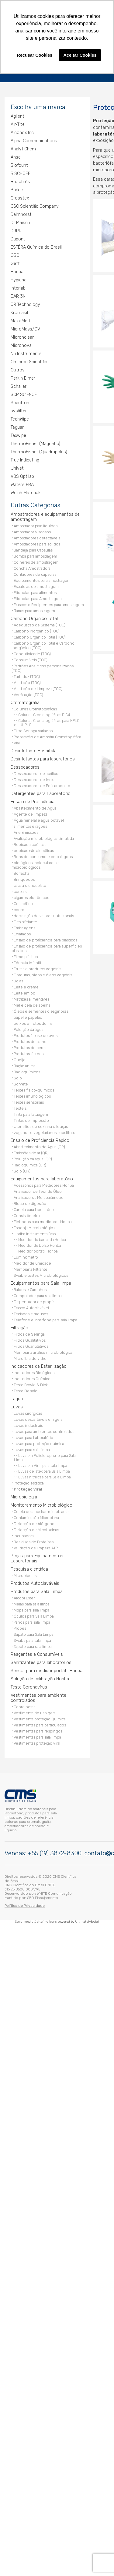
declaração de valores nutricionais (44, 914)
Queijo (20, 1058)
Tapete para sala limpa (33, 1645)
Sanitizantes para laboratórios (41, 1661)
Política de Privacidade (25, 1903)
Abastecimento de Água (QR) (39, 1145)
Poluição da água (28, 1028)
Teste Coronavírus (29, 1685)
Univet (17, 466)
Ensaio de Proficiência (32, 800)
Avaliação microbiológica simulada (44, 837)
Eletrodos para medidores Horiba (43, 1220)
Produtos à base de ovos (35, 1034)
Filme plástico (26, 955)
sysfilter (19, 409)
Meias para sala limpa (32, 1602)
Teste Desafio (25, 1389)
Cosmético (23, 902)
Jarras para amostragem (34, 609)
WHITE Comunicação (54, 1891)
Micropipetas (25, 1574)
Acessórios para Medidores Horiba (44, 1184)
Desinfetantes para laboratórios (43, 757)
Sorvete (21, 1082)
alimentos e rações (30, 825)
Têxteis (20, 1107)
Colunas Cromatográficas (35, 707)
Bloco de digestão (30, 1202)
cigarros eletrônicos (31, 896)
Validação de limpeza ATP (36, 1546)
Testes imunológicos (32, 1094)
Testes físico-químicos (34, 1088)
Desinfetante (25, 920)
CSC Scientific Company (35, 204)
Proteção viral (28, 1487)
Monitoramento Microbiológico (41, 1503)
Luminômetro (26, 1255)
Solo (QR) (22, 1169)
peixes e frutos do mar (34, 1022)
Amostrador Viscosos (32, 530)
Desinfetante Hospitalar (34, 749)
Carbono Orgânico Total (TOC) (40, 635)
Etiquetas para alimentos (35, 591)
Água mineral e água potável (39, 819)
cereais (20, 890)
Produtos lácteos (28, 1052)
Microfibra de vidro (30, 1357)
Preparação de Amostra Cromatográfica (47, 735)
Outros (18, 368)
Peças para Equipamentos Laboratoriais (37, 1557)
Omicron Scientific (29, 360)
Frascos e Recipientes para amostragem (49, 603)
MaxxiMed (20, 319)
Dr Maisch (20, 221)
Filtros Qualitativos (30, 1339)
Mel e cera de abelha (32, 1003)
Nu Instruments (26, 352)
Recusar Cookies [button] (35, 55)
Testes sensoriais (29, 1100)
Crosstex (20, 196)
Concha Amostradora (32, 567)
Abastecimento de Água (35, 806)
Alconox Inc (22, 131)
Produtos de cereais (31, 1046)
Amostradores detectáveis (37, 536)
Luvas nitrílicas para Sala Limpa (44, 1476)
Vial (17, 741)
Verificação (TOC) (28, 693)
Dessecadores (25, 765)
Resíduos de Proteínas (34, 1540)
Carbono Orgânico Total (34, 617)
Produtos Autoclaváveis (35, 1582)
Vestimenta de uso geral (35, 1711)
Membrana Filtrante (30, 1268)
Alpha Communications (34, 139)
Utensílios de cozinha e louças (41, 1125)
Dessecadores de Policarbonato (42, 784)
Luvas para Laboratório (33, 1436)
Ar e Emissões (26, 831)
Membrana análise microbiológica (43, 1351)
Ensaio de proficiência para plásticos (45, 938)
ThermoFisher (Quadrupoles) (39, 450)
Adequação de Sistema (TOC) (39, 623)
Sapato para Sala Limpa (34, 1633)
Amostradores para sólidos (37, 542)
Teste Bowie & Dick (31, 1383)
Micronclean (23, 335)
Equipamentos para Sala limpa (41, 1281)
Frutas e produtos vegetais (37, 967)
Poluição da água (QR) (33, 1157)
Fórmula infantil (27, 961)
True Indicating (25, 458)
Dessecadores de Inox (34, 778)
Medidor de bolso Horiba (39, 1244)
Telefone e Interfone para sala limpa (45, 1318)
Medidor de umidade (32, 1261)
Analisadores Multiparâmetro (39, 1196)
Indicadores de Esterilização (39, 1364)
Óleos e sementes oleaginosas (41, 1010)
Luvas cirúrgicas (28, 1412)
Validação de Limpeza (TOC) (38, 687)
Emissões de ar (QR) (31, 1151)
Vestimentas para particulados (40, 1723)
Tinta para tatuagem (31, 1113)
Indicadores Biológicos (34, 1371)
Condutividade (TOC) (32, 652)
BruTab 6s (20, 180)
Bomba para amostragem (35, 554)
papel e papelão (28, 1016)
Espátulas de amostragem (36, 585)
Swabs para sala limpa (32, 1639)
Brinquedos (24, 878)
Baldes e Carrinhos (30, 1288)
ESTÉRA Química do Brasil (36, 245)
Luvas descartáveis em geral (39, 1418)
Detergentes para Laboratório (41, 792)
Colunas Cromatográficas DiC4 (44, 713)
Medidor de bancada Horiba (42, 1238)
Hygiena (18, 278)
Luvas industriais (28, 1424)
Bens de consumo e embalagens (43, 855)
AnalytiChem (23, 147)
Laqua (17, 1397)
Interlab (18, 286)
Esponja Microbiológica (34, 1226)
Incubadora (24, 1534)
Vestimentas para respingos (38, 1729)
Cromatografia (25, 701)
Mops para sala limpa (31, 1608)
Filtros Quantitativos (31, 1345)
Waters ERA (22, 483)
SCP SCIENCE (24, 393)
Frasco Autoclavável (31, 1306)
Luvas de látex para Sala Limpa (44, 1470)
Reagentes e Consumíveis (37, 1652)
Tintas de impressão (31, 1119)
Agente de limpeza (30, 812)
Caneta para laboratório (34, 1208)
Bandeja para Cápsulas (33, 548)
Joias (18, 979)
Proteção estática (29, 1481)
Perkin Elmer (23, 376)
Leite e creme (26, 985)
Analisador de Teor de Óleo (38, 1190)
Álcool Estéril (25, 1596)
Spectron (20, 401)
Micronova (21, 344)
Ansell (16, 155)
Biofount (19, 163)
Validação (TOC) (27, 681)
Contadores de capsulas (35, 573)
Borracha (21, 872)
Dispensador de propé (34, 1300)
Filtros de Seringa (29, 1332)
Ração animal (25, 1064)
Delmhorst (21, 213)
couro (19, 908)
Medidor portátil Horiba (38, 1250)
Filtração (19, 1326)
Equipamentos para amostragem (42, 579)
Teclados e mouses (31, 1312)
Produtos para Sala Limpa (37, 1590)
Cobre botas (24, 1705)
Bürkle (17, 188)
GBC (15, 254)
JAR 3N (18, 294)
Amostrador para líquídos (35, 524)
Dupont (18, 237)
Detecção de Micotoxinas (36, 1528)
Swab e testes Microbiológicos (41, 1274)
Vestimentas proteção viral (37, 1741)
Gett (15, 262)
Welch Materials (26, 491)
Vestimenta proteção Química (40, 1717)
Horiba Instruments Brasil (35, 1232)
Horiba (17, 270)
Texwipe (18, 434)
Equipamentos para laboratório (42, 1177)
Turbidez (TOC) (27, 675)
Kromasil (19, 311)
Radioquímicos (27, 1070)
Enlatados (22, 932)
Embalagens (24, 926)
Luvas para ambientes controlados (44, 1430)
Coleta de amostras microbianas (41, 1510)
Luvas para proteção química (39, 1442)
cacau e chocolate (30, 884)
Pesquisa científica (29, 1567)
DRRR (16, 229)
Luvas (17, 1405)
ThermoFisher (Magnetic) (35, 442)
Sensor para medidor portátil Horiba (46, 1669)
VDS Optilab (22, 475)
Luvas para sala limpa (32, 1448)
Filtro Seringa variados (33, 729)
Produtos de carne (30, 1040)
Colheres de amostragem (36, 560)
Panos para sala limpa (32, 1620)
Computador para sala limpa (38, 1294)
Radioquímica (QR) (30, 1163)
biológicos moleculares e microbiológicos (35, 863)
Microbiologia (24, 1495)
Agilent (17, 114)
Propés (20, 1627)
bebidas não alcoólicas (34, 849)
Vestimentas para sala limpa (37, 1735)
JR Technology (25, 303)
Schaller (18, 384)
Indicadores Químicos (33, 1377)
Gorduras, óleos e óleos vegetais (43, 973)
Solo (18, 1076)
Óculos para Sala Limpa (34, 1614)
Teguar (17, 425)
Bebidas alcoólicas (30, 843)
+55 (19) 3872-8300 (54, 1850)
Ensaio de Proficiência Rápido (40, 1139)
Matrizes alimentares (31, 997)
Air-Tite (18, 123)
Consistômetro (27, 1214)
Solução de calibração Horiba (40, 1677)
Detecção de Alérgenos (35, 1522)
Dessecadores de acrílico (36, 772)
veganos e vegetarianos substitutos (45, 1131)
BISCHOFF (20, 172)
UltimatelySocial (87, 1919)
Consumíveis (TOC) (30, 658)
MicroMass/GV (25, 327)
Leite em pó (24, 991)
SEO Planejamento (42, 1895)
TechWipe (20, 417)
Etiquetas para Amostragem (38, 597)
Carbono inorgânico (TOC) (37, 629)
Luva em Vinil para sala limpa (42, 1464)
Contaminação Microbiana (36, 1516)
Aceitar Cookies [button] (80, 55)
